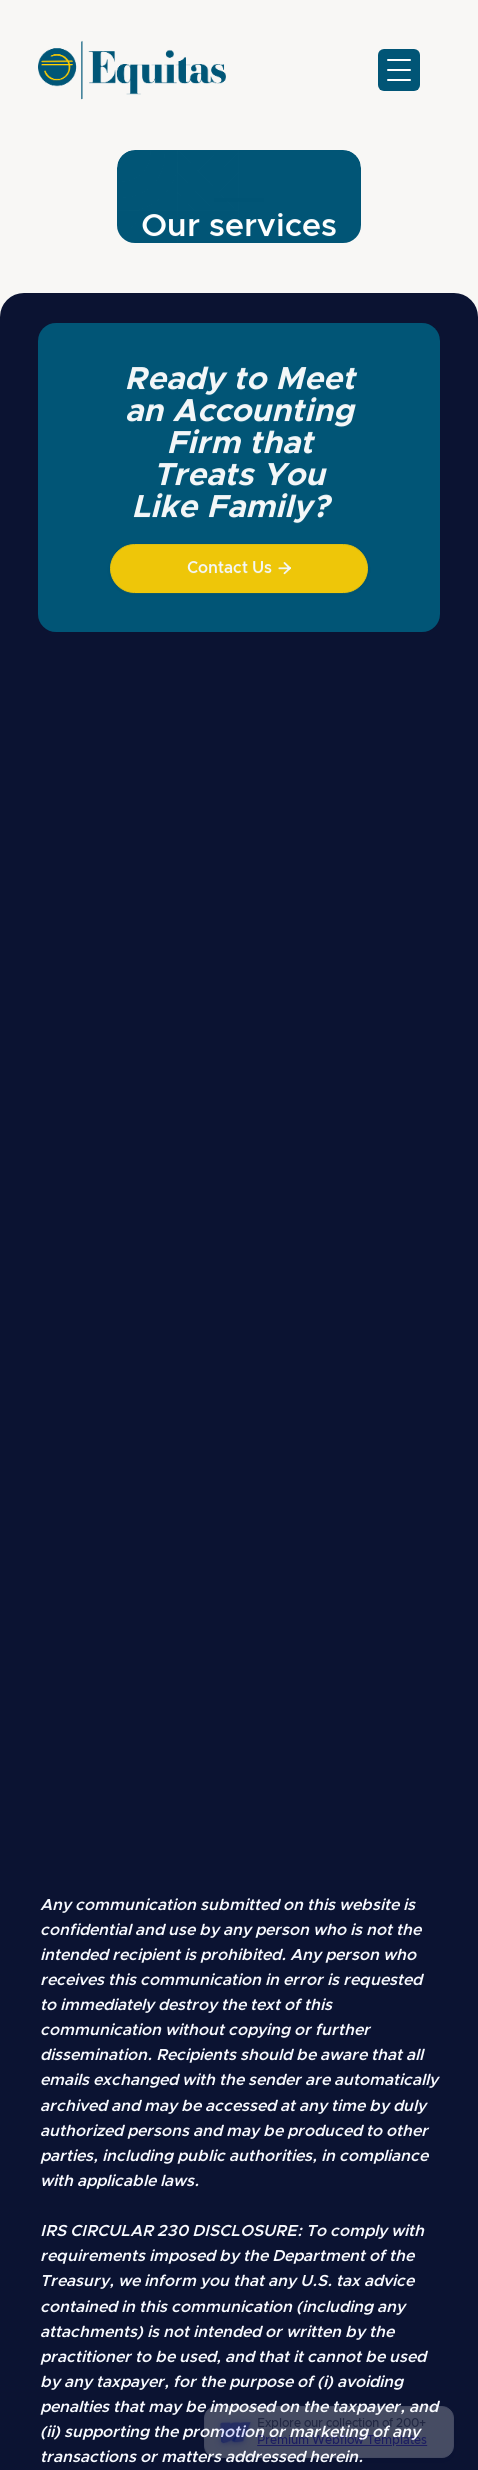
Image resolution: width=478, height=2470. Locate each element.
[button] (399, 70)
